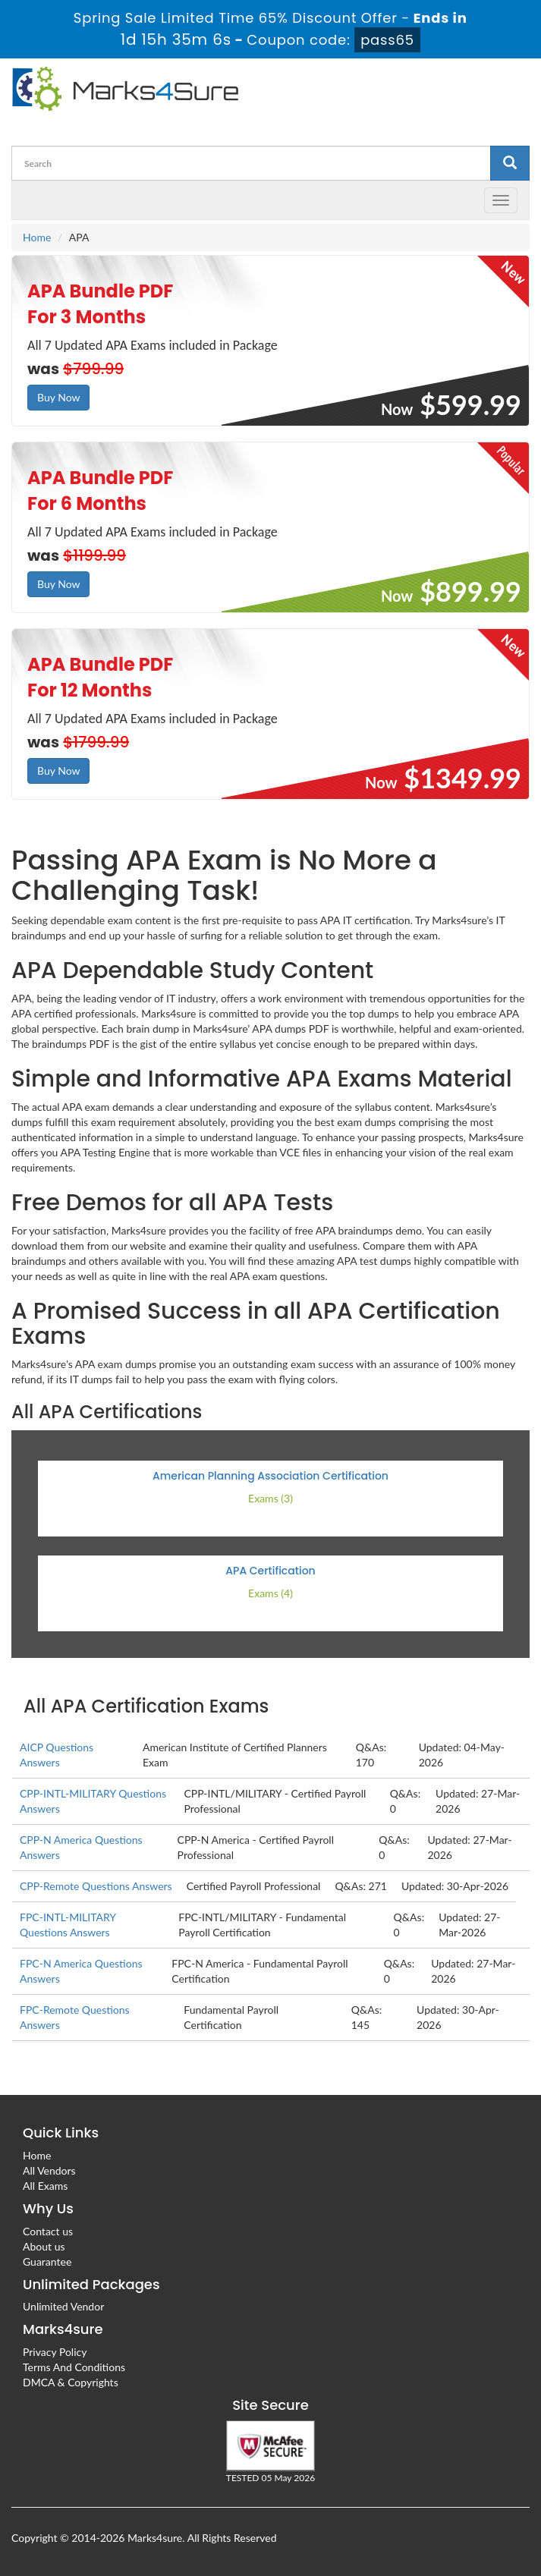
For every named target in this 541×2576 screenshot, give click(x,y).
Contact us (48, 2231)
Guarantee (47, 2261)
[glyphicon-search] (510, 163)
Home (37, 237)
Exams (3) (270, 1498)
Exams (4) (270, 1593)
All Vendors (49, 2170)
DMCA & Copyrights (70, 2382)
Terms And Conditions (74, 2367)
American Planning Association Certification (270, 1475)
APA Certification (270, 1570)
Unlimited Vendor (63, 2306)
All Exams (45, 2185)
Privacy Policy (54, 2351)
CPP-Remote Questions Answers (96, 1885)
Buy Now (58, 397)
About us (44, 2246)
